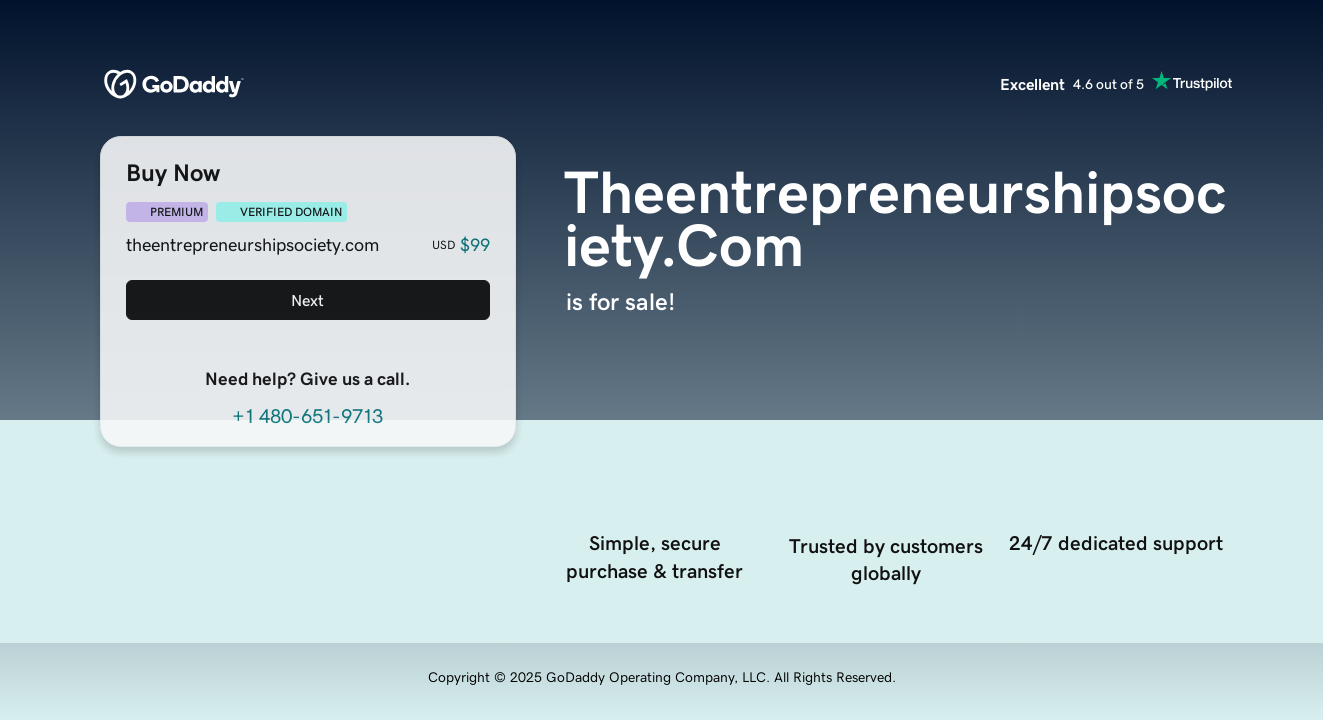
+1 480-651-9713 (307, 416)
